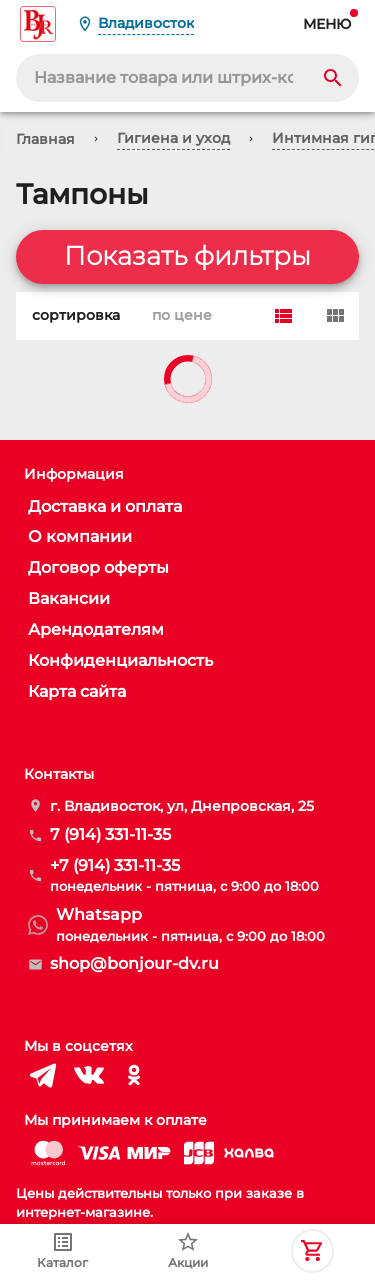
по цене (178, 316)
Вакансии (69, 598)
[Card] (335, 316)
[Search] (333, 78)
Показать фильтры (187, 256)
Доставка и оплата (105, 506)
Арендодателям (96, 629)
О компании (80, 536)
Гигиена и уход (173, 138)
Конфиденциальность (120, 660)
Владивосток (146, 23)
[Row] (283, 316)
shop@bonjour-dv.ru (134, 963)
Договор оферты (98, 567)
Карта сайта (77, 691)
